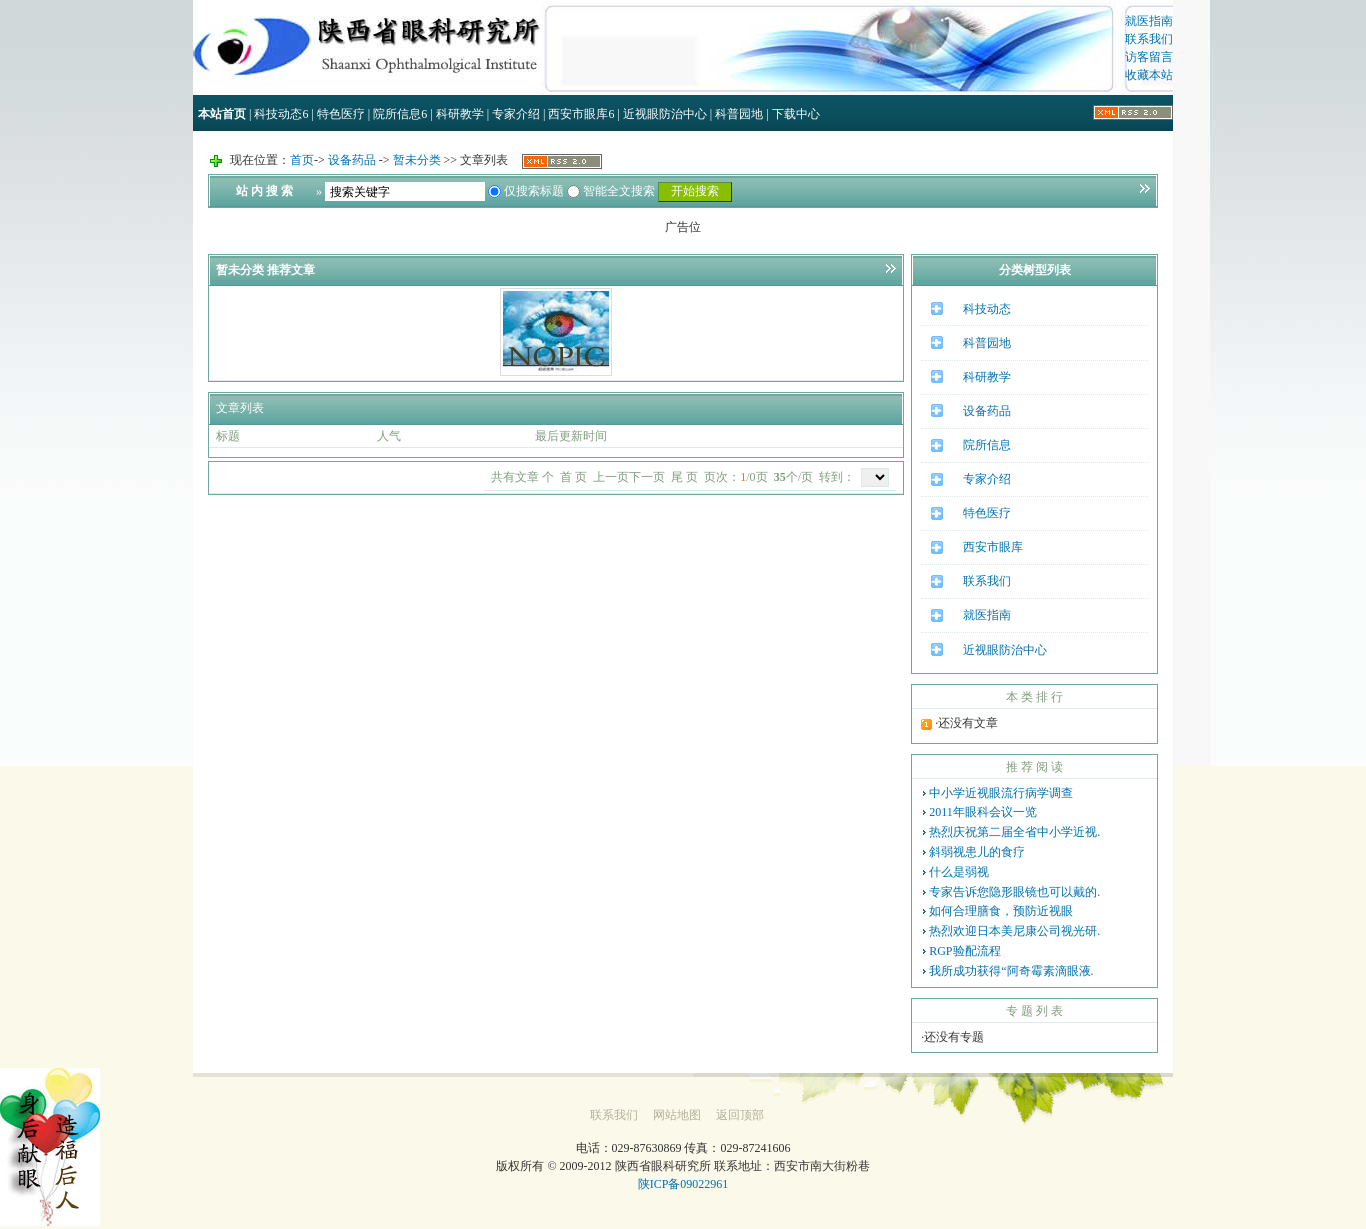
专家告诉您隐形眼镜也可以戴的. (1014, 892)
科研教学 (460, 114)
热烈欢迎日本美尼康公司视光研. (1014, 931)
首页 (302, 160)
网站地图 (677, 1115)
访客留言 (1149, 57)
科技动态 (281, 114)
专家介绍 (516, 114)
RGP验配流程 (964, 951)
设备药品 (352, 160)
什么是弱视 (959, 872)
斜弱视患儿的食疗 (977, 852)
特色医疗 (341, 114)
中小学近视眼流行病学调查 (1001, 793)
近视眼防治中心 (665, 114)
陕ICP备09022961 (683, 1184)
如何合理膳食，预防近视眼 (1001, 911)
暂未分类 (417, 160)
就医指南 (1149, 21)
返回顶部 (740, 1115)
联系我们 (1149, 39)
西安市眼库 (581, 114)
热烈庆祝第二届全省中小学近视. (1014, 832)
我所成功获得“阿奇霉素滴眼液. (1011, 971)
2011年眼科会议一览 (983, 812)
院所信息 (400, 114)
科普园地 (739, 114)
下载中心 (796, 114)
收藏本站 (1149, 75)
